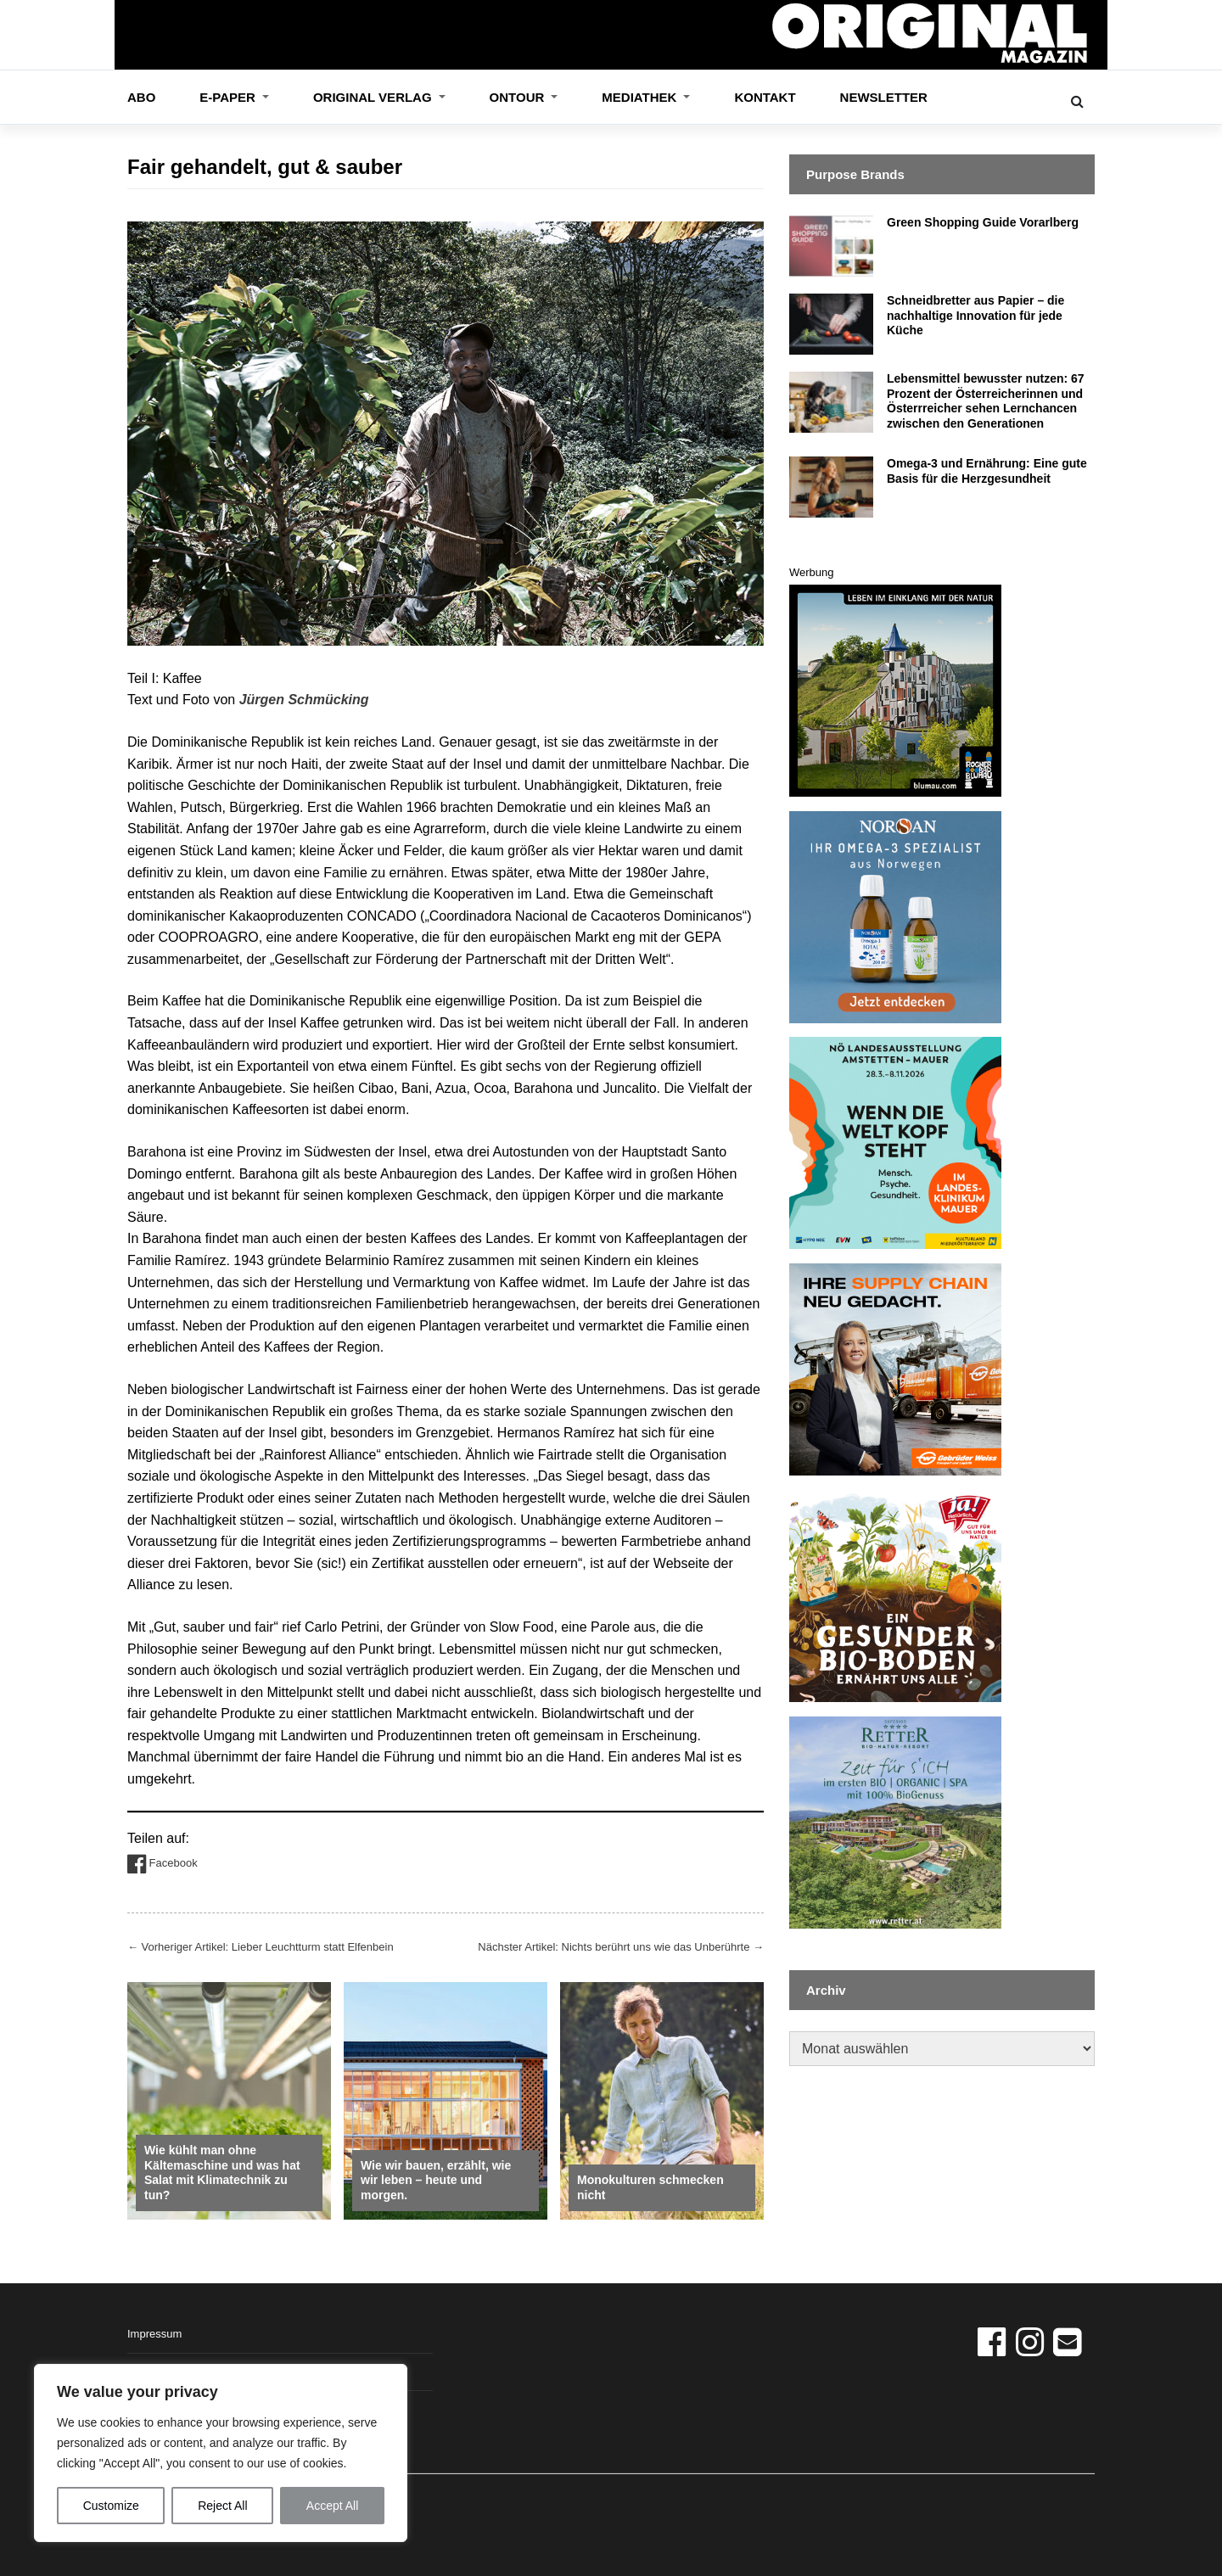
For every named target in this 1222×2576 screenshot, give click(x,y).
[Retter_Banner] (895, 1821)
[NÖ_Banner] (895, 1142)
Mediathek (641, 97)
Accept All (332, 2505)
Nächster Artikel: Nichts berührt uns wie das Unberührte (621, 1946)
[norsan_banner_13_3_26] (895, 916)
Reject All (222, 2505)
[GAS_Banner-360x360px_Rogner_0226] (895, 689)
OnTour (519, 97)
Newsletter (884, 97)
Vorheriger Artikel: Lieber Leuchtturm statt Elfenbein (260, 1946)
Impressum (154, 2333)
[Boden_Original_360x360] (895, 1594)
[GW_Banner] (895, 1369)
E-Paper (229, 97)
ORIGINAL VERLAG (374, 97)
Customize (111, 2505)
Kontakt (764, 97)
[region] (220, 2453)
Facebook (162, 1864)
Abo (141, 97)
